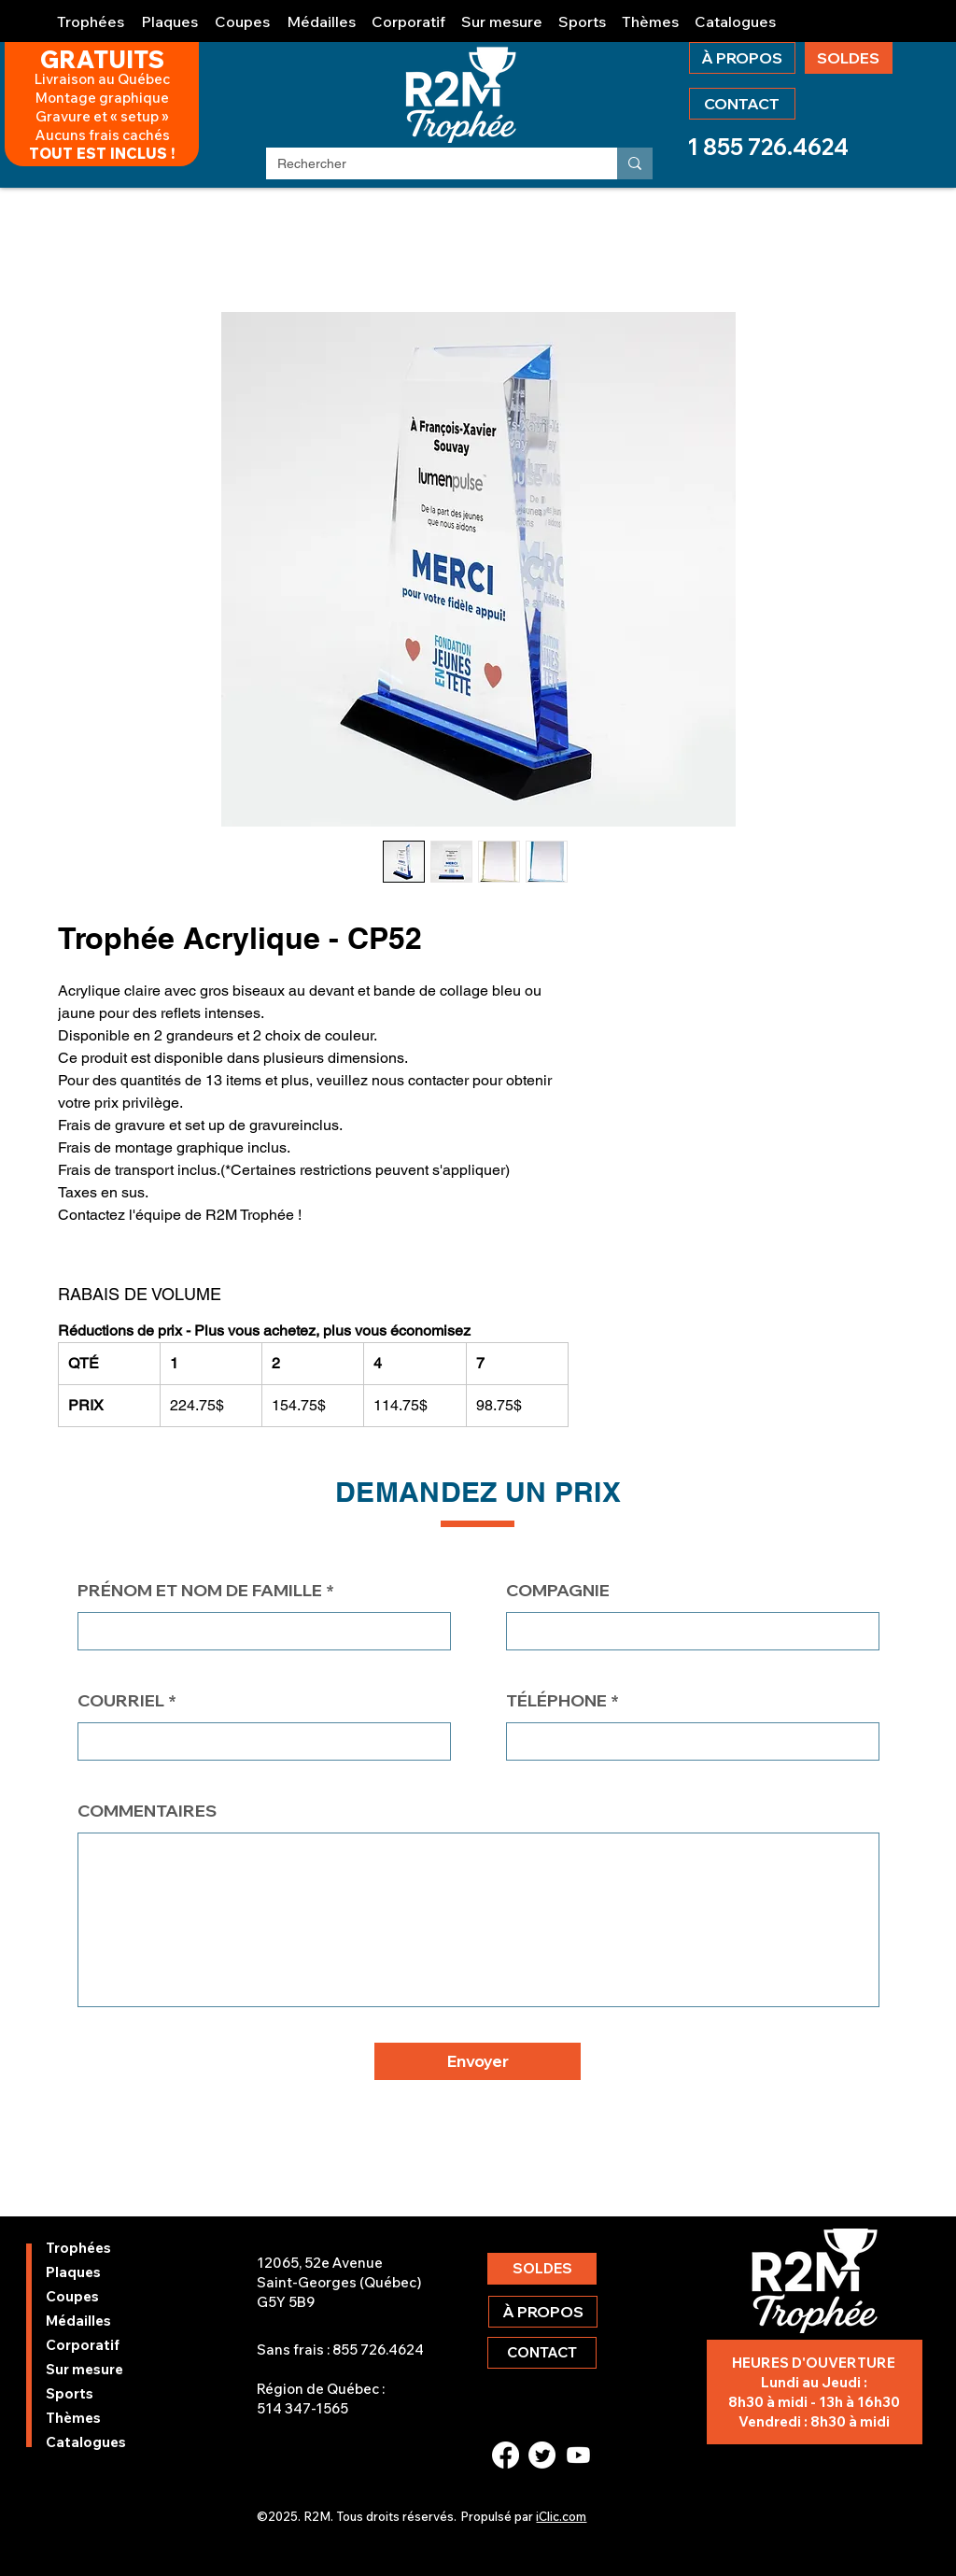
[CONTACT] (742, 104)
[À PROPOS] (742, 58)
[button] (91, 13)
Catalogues (86, 2442)
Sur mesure (84, 2369)
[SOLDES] (849, 58)
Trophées (78, 2248)
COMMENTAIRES (147, 1811)
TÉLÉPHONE (556, 1700)
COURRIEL (120, 1700)
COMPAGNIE (558, 1590)
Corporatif (83, 2345)
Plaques (73, 2272)
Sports (69, 2393)
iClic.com (561, 2516)
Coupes (72, 2296)
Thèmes (73, 2418)
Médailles (78, 2320)
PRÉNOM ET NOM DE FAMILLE (199, 1590)
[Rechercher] (427, 164)
